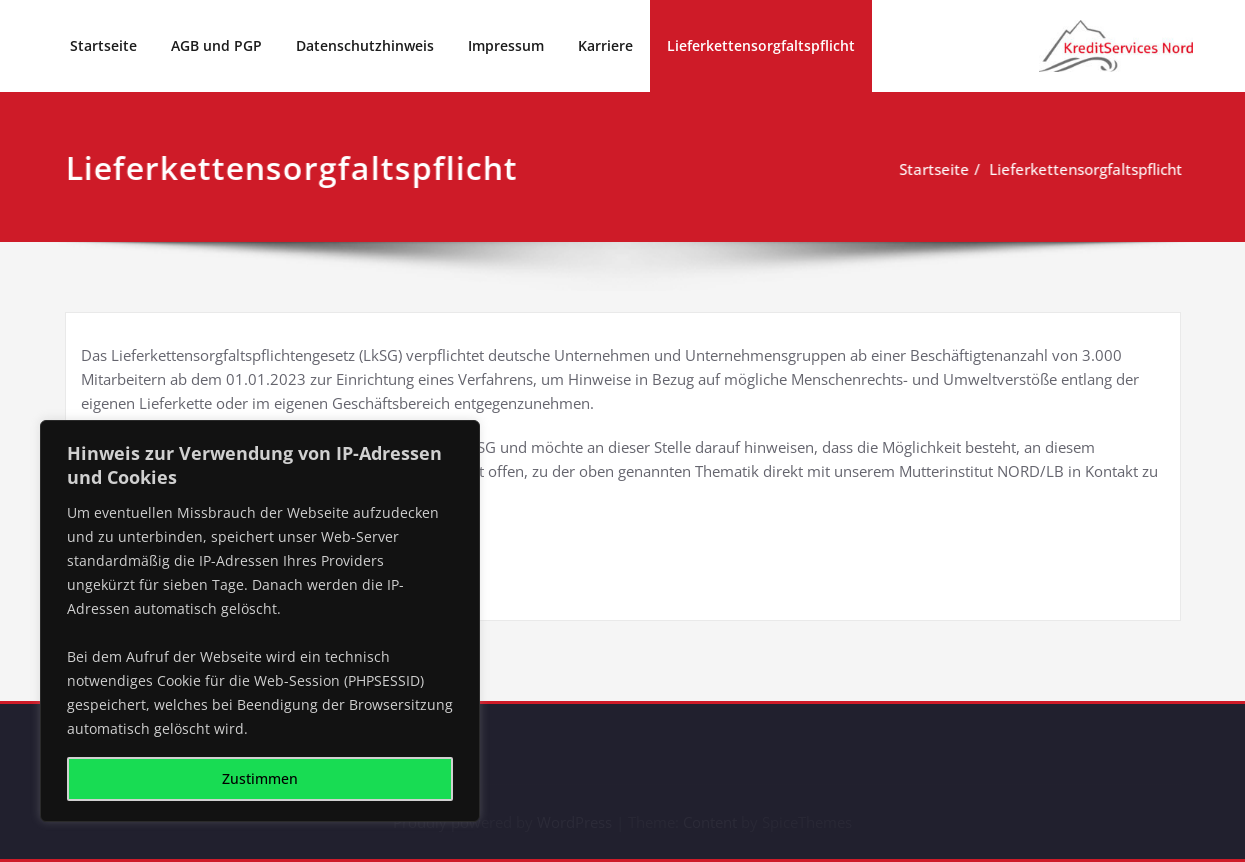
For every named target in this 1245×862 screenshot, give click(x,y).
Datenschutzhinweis (365, 45)
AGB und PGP (216, 45)
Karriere (605, 45)
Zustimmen (260, 778)
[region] (260, 621)
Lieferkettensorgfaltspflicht (761, 45)
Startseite (103, 45)
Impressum (506, 45)
